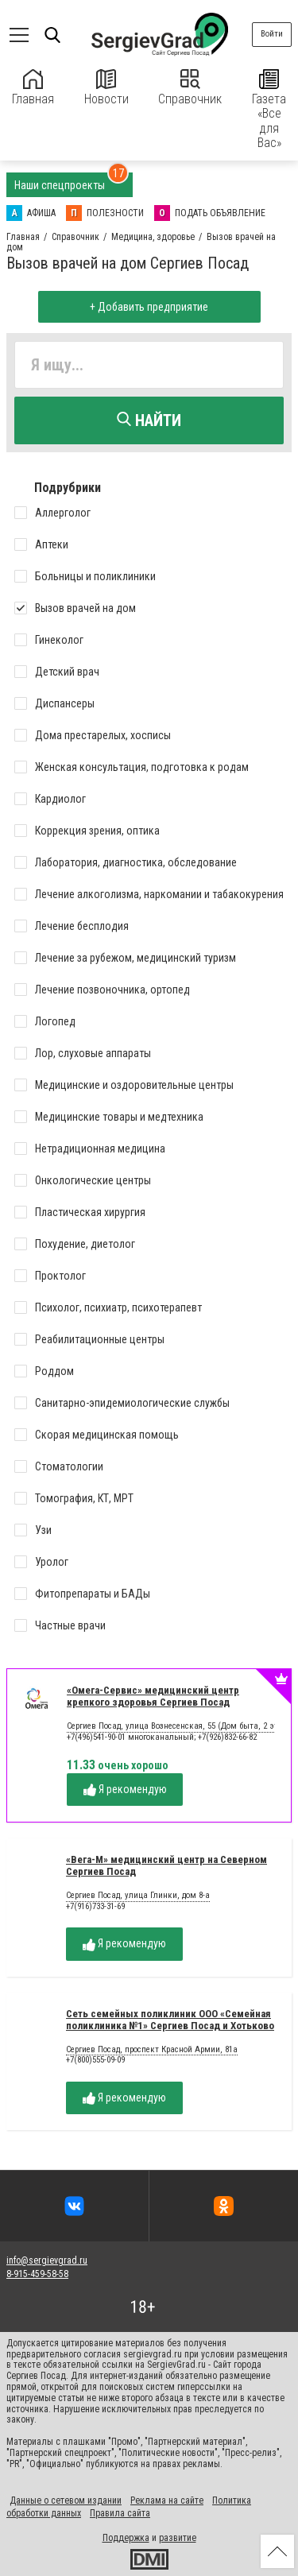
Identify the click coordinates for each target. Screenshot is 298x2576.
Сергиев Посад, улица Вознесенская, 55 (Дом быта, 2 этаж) (179, 1726)
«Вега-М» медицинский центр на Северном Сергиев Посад (166, 1865)
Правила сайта (120, 2513)
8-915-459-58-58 (37, 2274)
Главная (33, 88)
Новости (106, 88)
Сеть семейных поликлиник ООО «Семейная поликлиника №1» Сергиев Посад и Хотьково (170, 2020)
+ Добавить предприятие (149, 306)
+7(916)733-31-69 (95, 1906)
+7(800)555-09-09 (95, 2060)
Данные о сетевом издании (66, 2500)
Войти (272, 34)
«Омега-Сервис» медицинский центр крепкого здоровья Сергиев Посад (153, 1696)
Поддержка (126, 2537)
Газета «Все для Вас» (269, 109)
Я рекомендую (125, 1789)
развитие (177, 2537)
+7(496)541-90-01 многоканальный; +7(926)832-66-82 (162, 1737)
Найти (149, 420)
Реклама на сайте (166, 2500)
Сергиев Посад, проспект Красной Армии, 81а (152, 2050)
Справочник (190, 88)
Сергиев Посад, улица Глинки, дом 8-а (138, 1895)
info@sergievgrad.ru (46, 2260)
